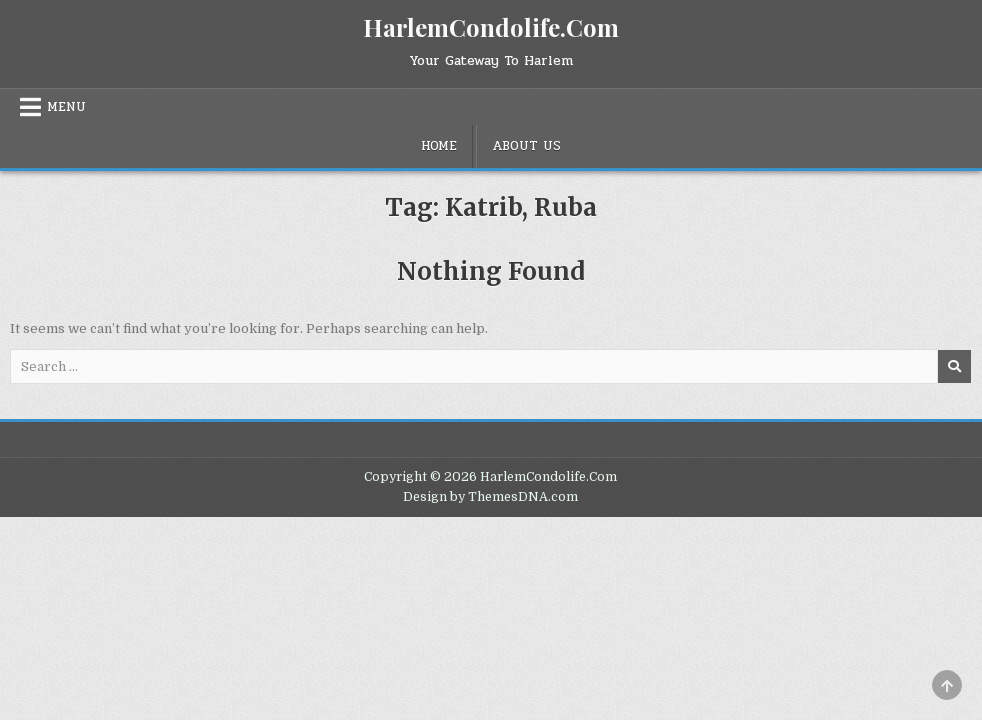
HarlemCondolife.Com (491, 27)
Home (439, 146)
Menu (66, 107)
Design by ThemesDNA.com (490, 497)
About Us (526, 146)
